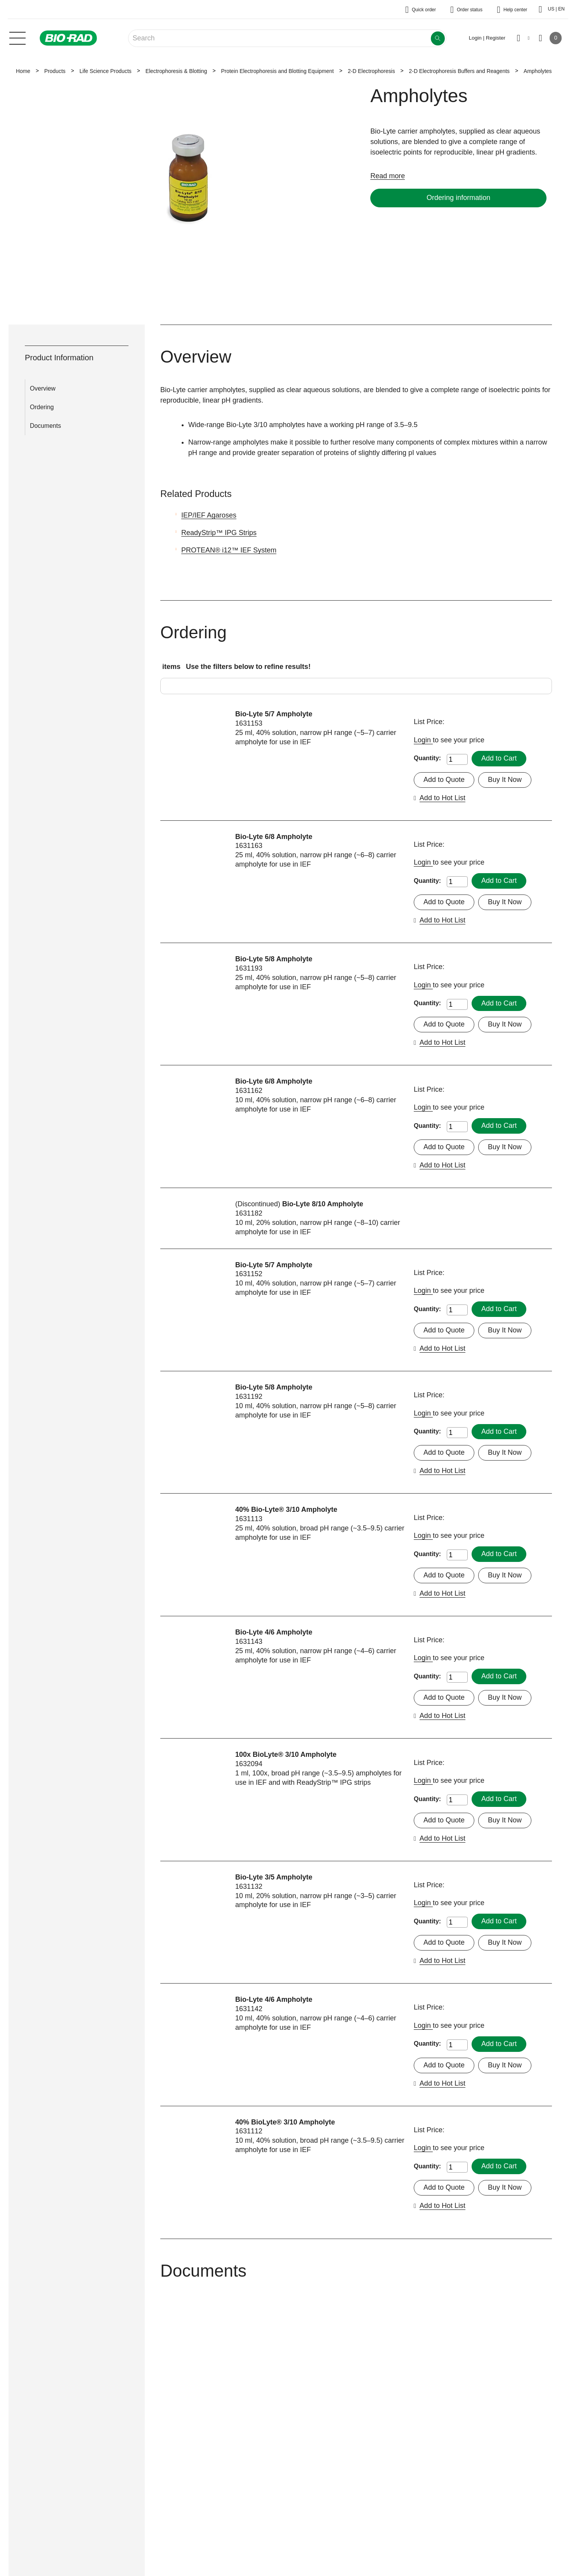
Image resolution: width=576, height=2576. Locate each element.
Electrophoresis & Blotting (176, 71)
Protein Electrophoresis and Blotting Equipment (277, 71)
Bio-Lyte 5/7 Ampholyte (273, 714)
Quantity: (427, 758)
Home (23, 71)
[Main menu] (17, 37)
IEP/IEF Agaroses (208, 515)
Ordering (42, 407)
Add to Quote (444, 779)
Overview (43, 388)
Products (55, 71)
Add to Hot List (442, 798)
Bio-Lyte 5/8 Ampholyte (273, 959)
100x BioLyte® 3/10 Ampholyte (286, 1754)
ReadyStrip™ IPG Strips (219, 533)
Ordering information (458, 197)
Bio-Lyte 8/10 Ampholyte (322, 1204)
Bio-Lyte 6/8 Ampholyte (273, 837)
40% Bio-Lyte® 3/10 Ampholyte (286, 1509)
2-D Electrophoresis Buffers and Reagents (459, 71)
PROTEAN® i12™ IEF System (228, 550)
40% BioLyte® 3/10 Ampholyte (285, 2122)
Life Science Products (106, 71)
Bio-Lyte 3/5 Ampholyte (273, 1877)
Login (423, 740)
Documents (45, 425)
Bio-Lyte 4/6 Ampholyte (273, 1632)
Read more (387, 176)
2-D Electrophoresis (371, 71)
